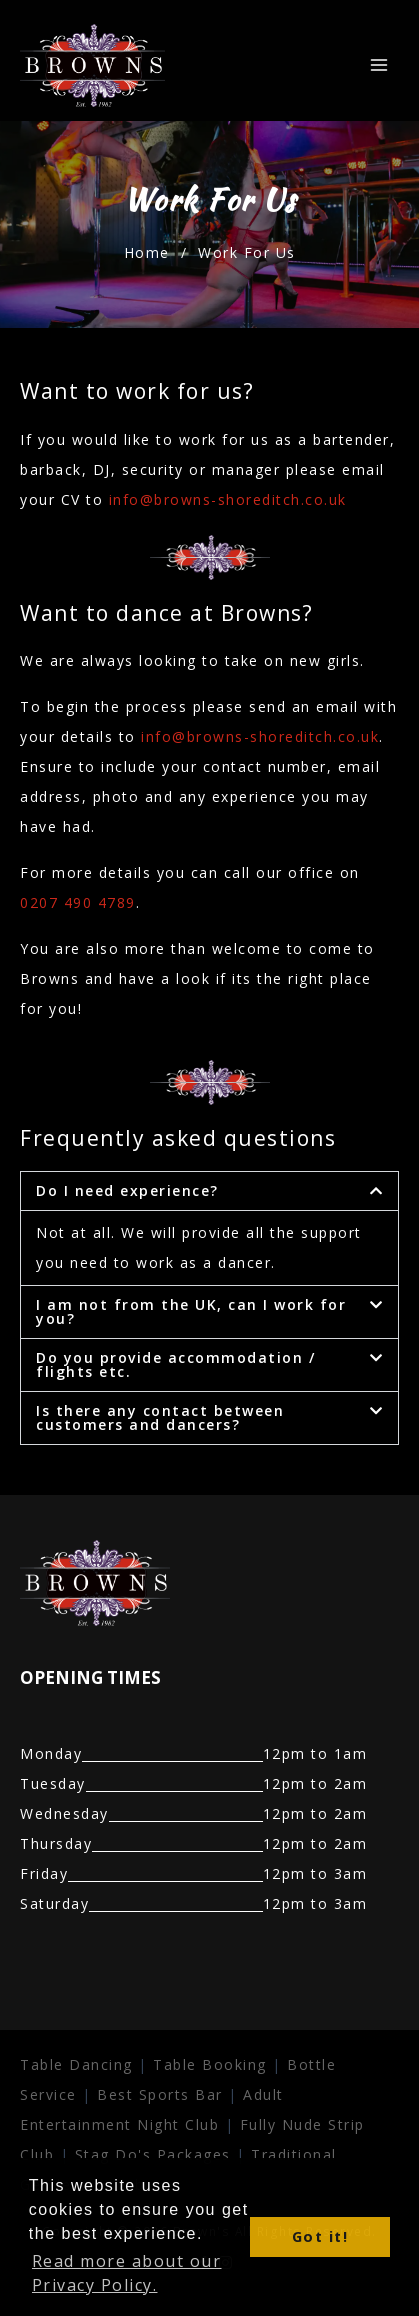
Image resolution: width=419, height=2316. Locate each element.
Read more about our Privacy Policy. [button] (127, 2273)
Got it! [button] (320, 2236)
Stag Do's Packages (156, 2154)
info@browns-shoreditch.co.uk (228, 499)
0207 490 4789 (78, 902)
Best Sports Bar (160, 2094)
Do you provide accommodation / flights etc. (175, 1364)
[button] (209, 1191)
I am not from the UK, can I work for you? (191, 1311)
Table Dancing (76, 2064)
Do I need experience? (127, 1190)
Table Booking (210, 2064)
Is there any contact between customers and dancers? (160, 1417)
